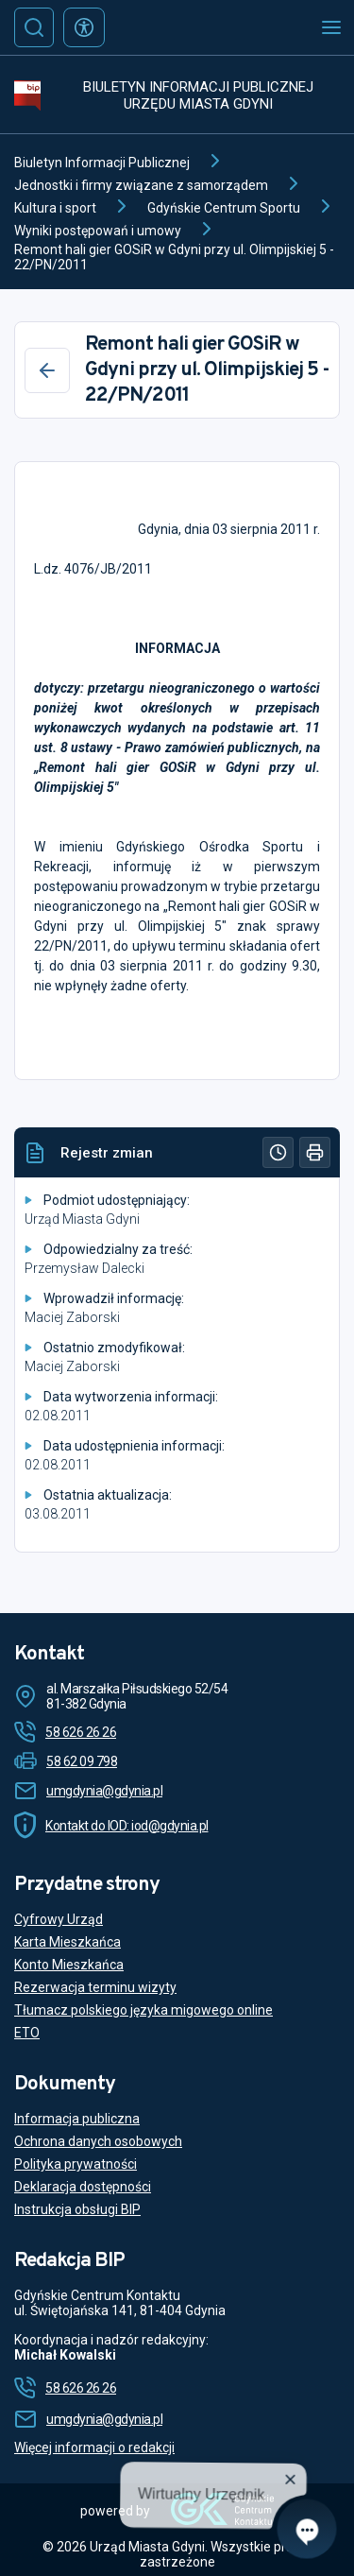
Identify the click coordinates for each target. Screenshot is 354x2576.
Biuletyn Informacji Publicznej (102, 162)
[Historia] (278, 1152)
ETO (27, 2032)
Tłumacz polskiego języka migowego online (143, 2010)
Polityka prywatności (75, 2164)
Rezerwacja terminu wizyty (95, 1987)
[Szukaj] (34, 27)
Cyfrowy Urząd (58, 1919)
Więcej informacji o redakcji (94, 2447)
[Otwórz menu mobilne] (331, 27)
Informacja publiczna (77, 2118)
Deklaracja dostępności (82, 2186)
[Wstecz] (47, 370)
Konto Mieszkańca (69, 1964)
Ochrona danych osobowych (98, 2141)
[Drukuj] (314, 1152)
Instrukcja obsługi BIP (77, 2209)
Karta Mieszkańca (67, 1941)
